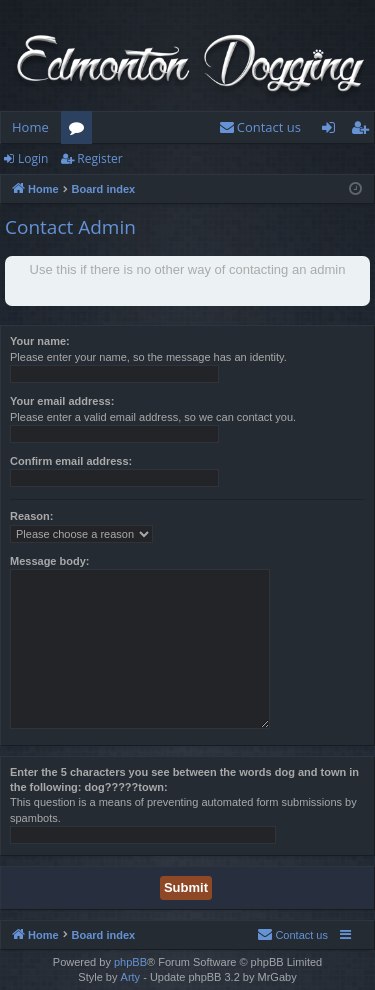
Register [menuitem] (364, 131)
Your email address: (62, 401)
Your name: (40, 341)
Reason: (31, 516)
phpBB (130, 962)
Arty (131, 977)
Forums (80, 131)
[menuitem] (260, 127)
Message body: (49, 561)
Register (99, 158)
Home (30, 127)
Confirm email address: (71, 461)
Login (33, 158)
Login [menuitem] (332, 131)
